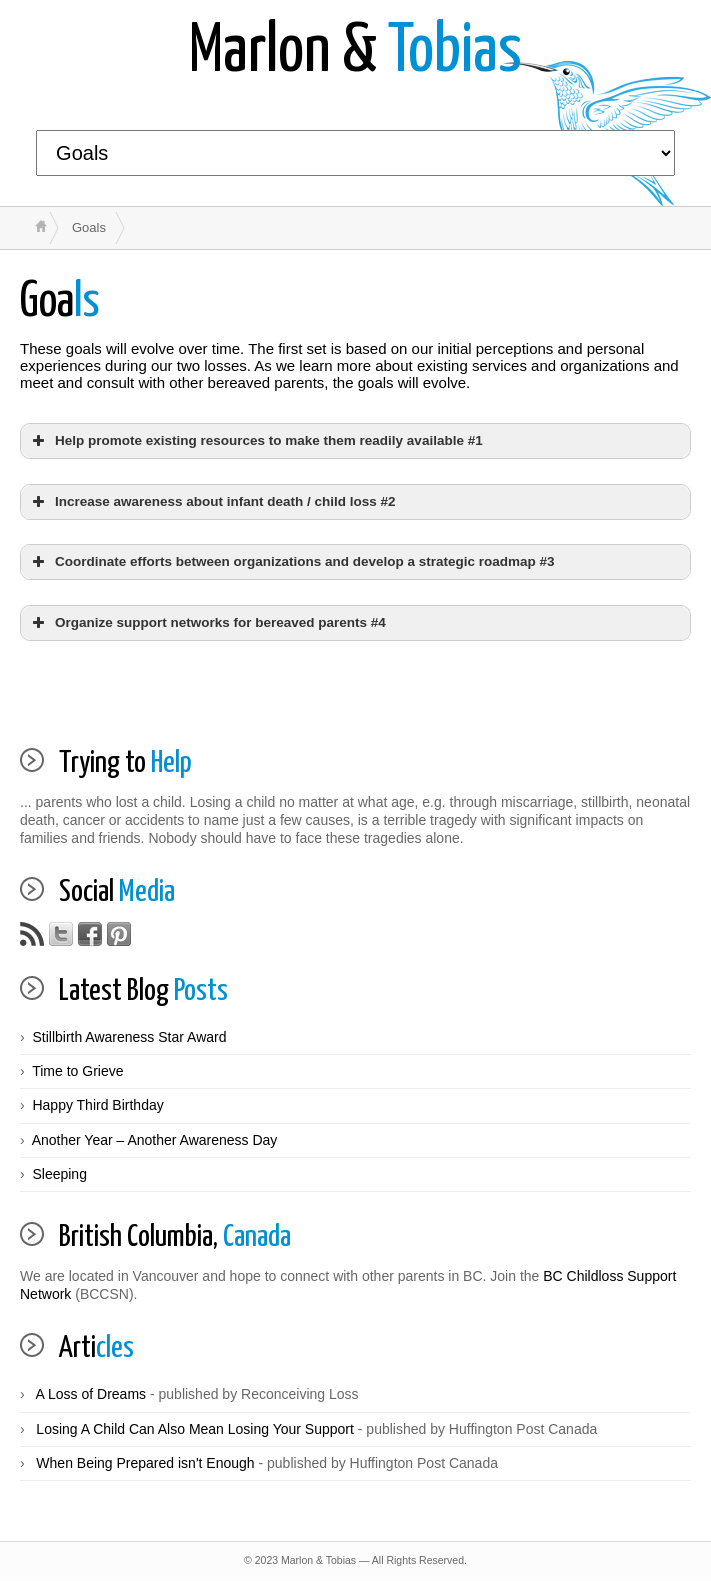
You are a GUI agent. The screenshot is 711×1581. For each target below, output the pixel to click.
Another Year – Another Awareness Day (155, 1140)
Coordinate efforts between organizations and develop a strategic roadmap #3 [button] (291, 562)
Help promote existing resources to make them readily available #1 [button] (255, 441)
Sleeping (59, 1174)
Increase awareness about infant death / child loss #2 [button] (212, 502)
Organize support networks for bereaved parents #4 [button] (207, 623)
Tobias (355, 52)
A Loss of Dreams (91, 1394)
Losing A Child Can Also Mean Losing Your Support (195, 1429)
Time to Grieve (77, 1071)
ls (60, 302)
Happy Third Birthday (97, 1105)
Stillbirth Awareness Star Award (129, 1037)
